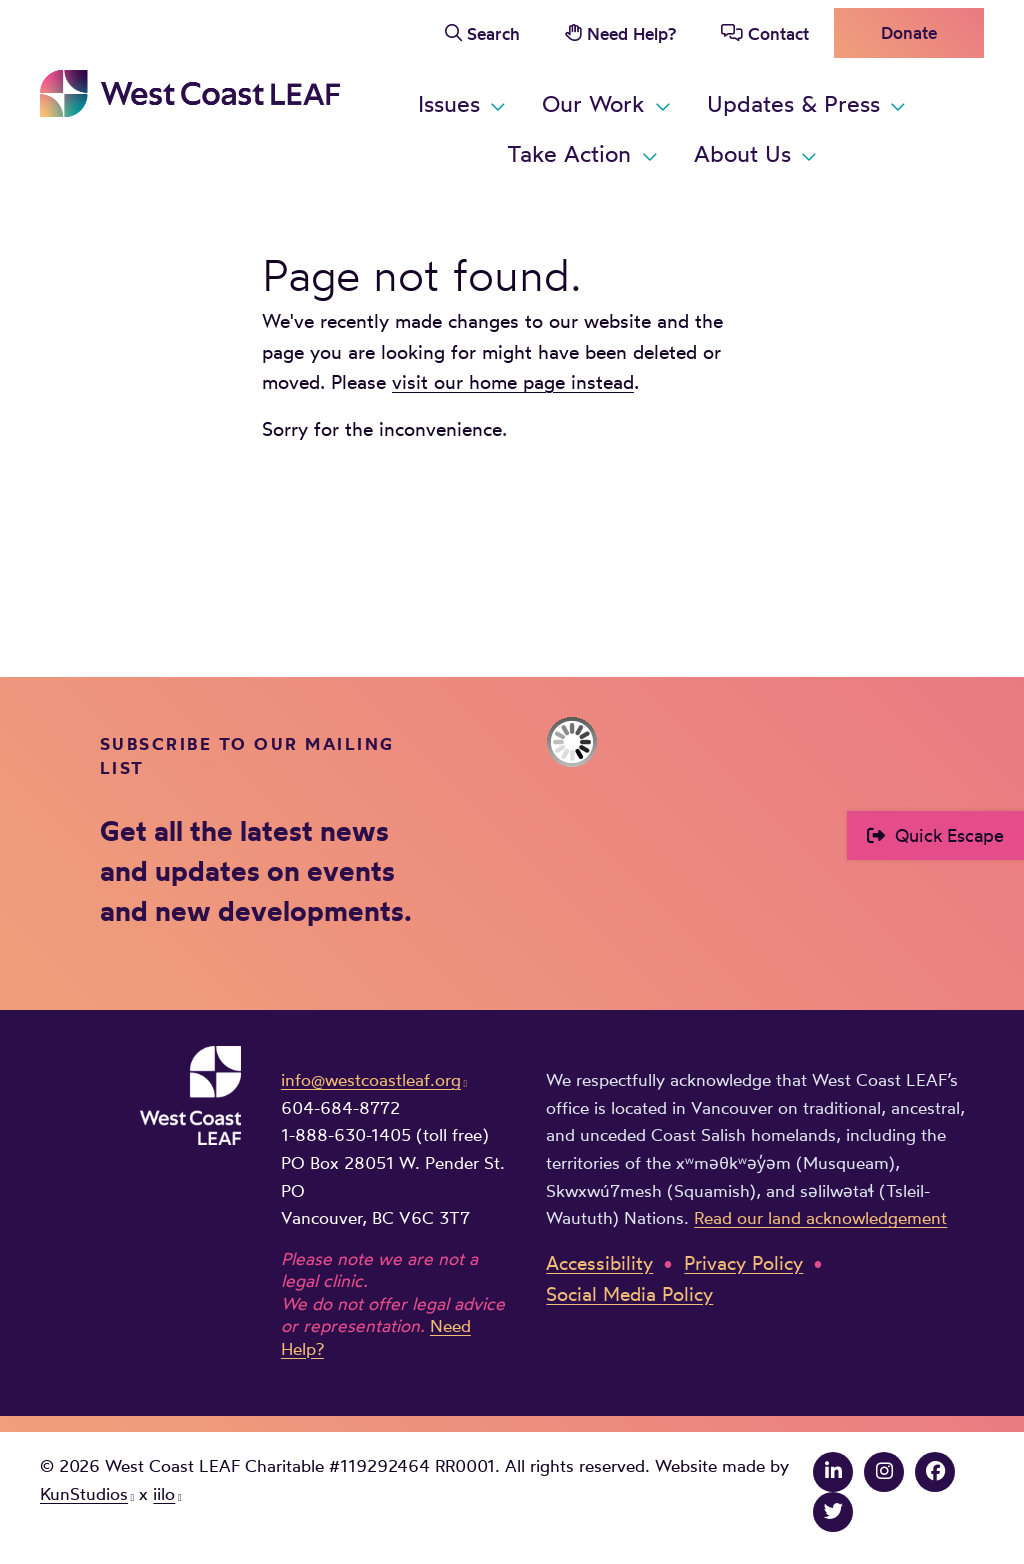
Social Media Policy (629, 1294)
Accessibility (599, 1263)
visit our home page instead (513, 382)
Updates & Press (793, 103)
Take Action (569, 153)
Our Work (593, 103)
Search (493, 33)
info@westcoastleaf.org (371, 1079)
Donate (909, 32)
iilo (164, 1493)
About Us (742, 153)
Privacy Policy (743, 1263)
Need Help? (631, 33)
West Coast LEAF (190, 93)
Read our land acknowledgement (820, 1217)
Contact (778, 33)
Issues (449, 103)
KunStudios (84, 1493)
